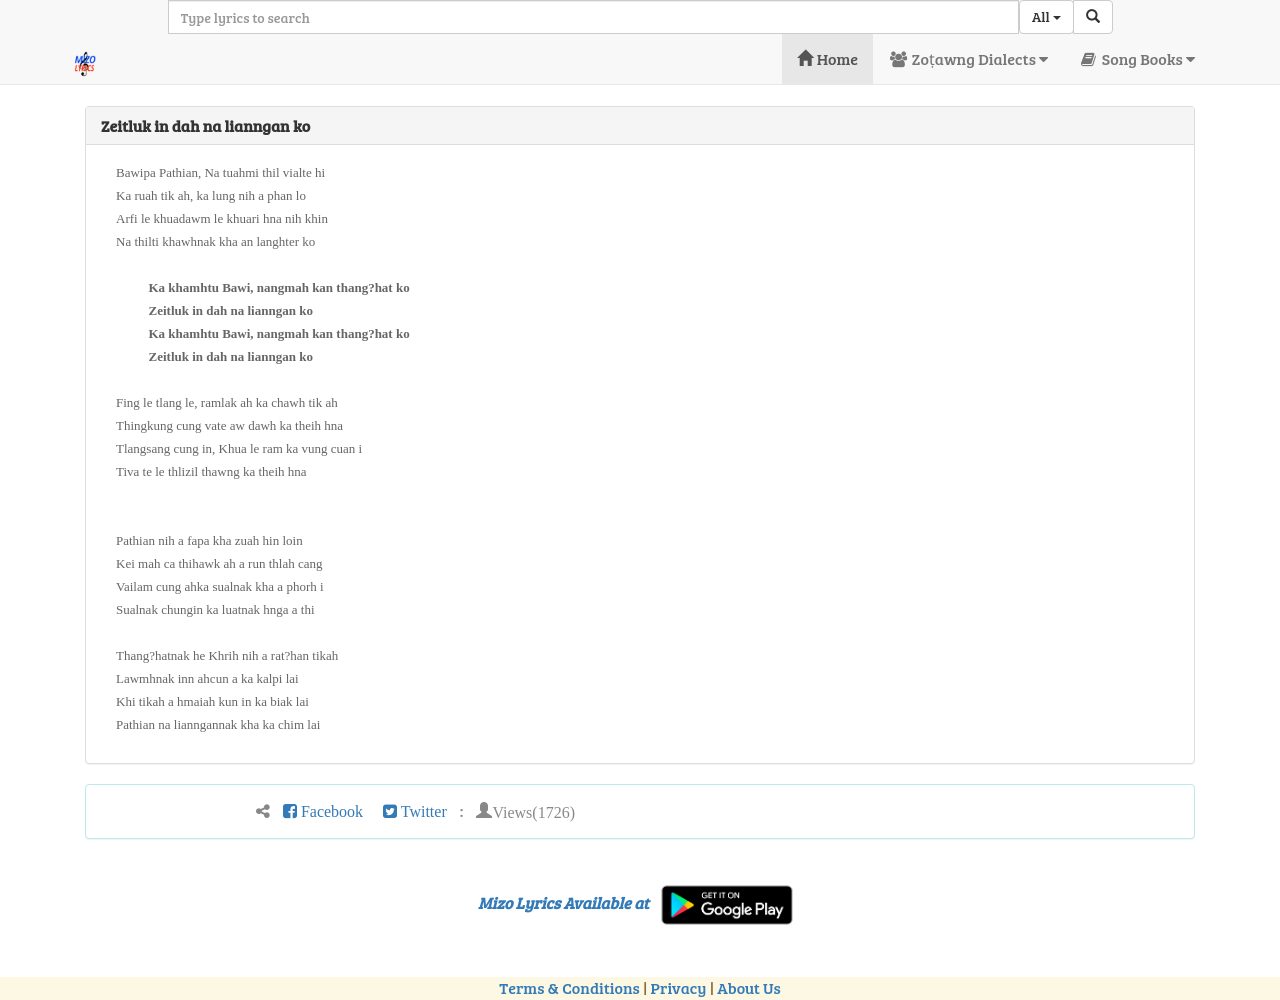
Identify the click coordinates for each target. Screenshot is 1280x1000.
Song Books (1136, 58)
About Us (748, 987)
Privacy (679, 987)
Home (827, 58)
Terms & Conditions (569, 987)
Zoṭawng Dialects (968, 58)
